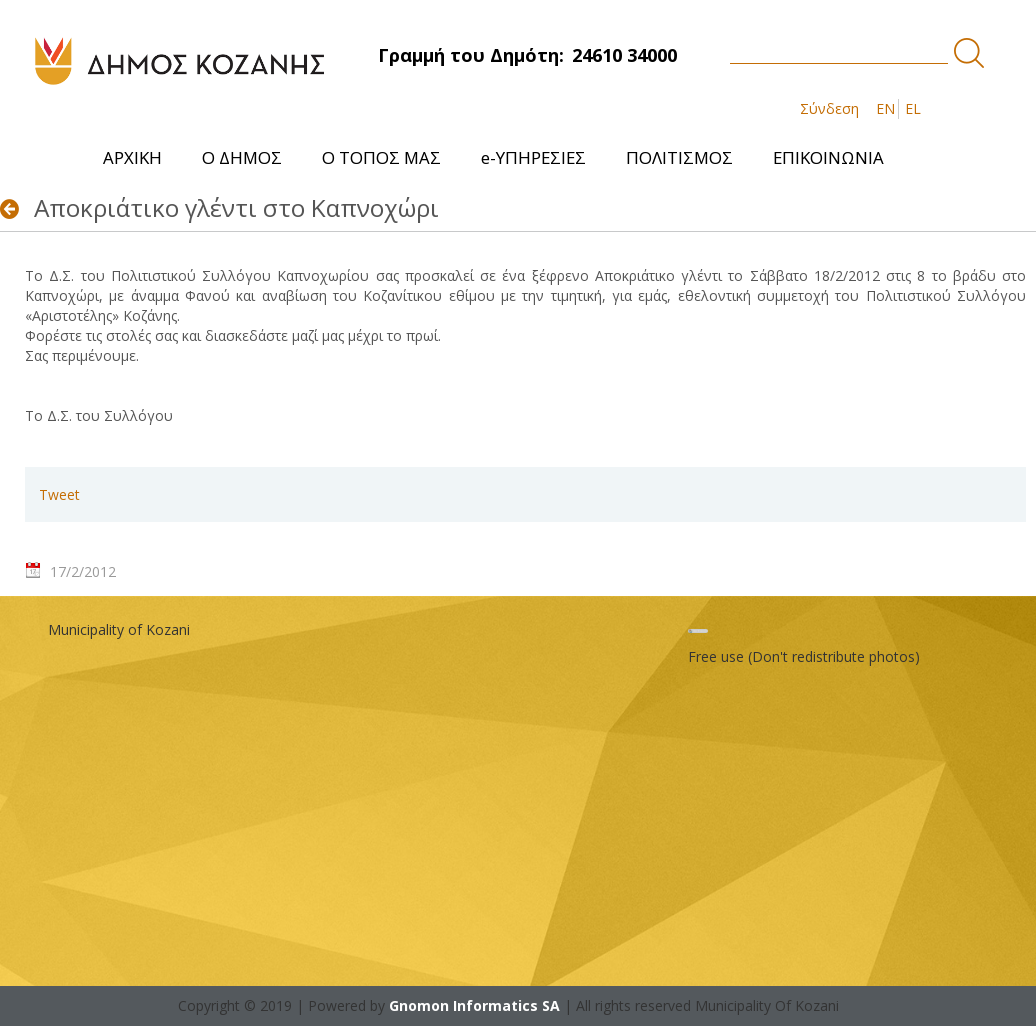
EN (885, 108)
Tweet (59, 494)
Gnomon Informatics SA (474, 1005)
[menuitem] (132, 157)
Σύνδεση (829, 108)
